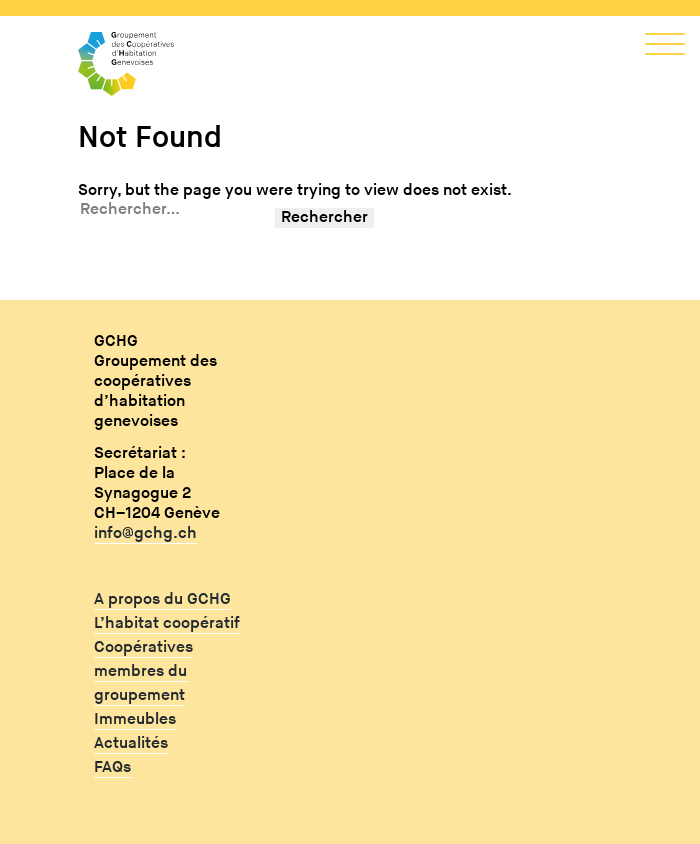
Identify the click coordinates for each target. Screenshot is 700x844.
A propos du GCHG (162, 599)
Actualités (131, 743)
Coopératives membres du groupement (143, 671)
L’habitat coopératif (167, 623)
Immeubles (135, 719)
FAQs (112, 767)
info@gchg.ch (145, 533)
